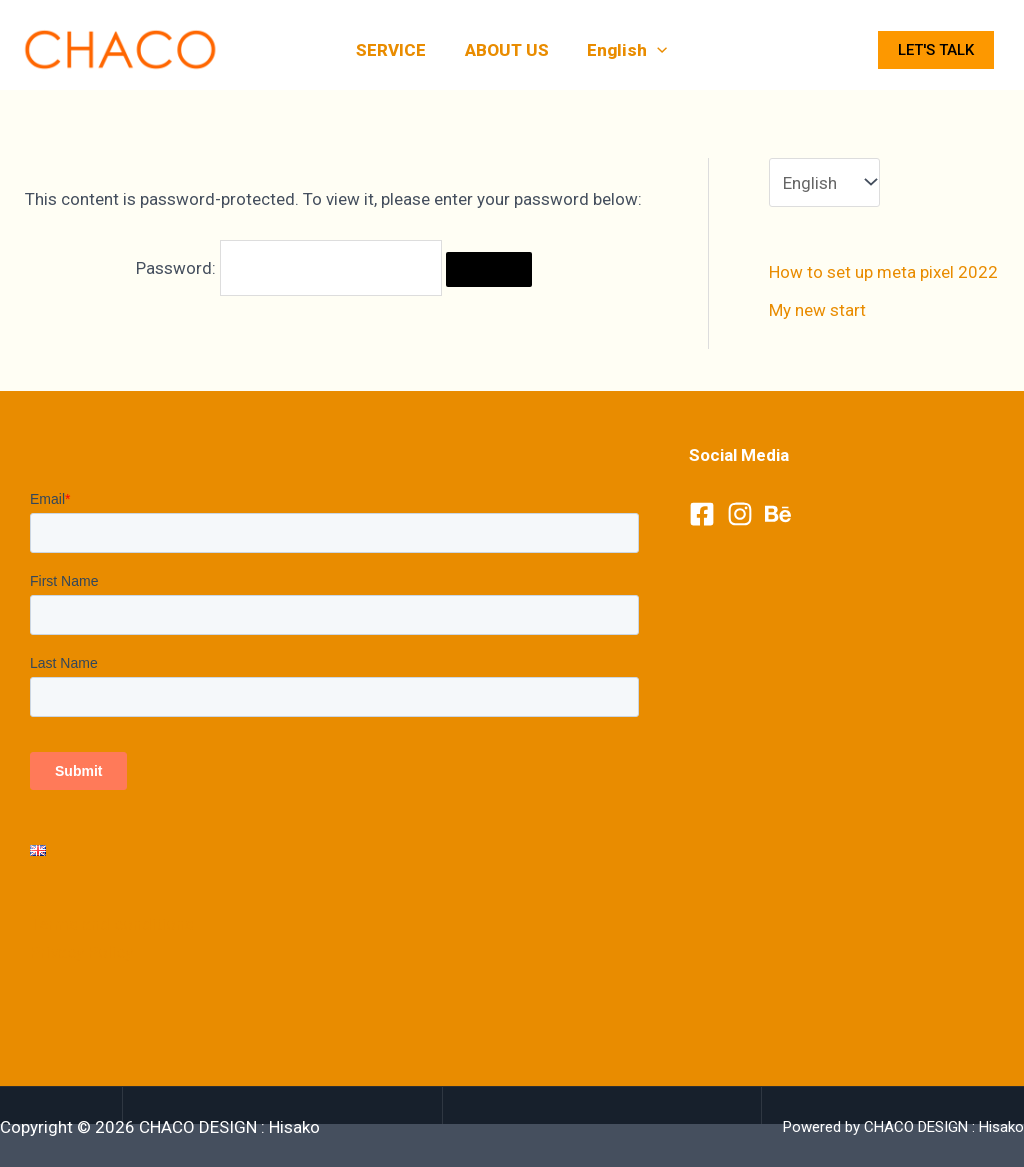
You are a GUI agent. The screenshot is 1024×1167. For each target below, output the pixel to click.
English (623, 50)
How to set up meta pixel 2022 (883, 272)
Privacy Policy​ (81, 952)
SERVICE (396, 50)
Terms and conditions (112, 924)
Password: (289, 268)
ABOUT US (507, 50)
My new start (817, 310)
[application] (653, 50)
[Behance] (778, 514)
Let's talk (936, 50)
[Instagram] (740, 514)
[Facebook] (702, 514)
